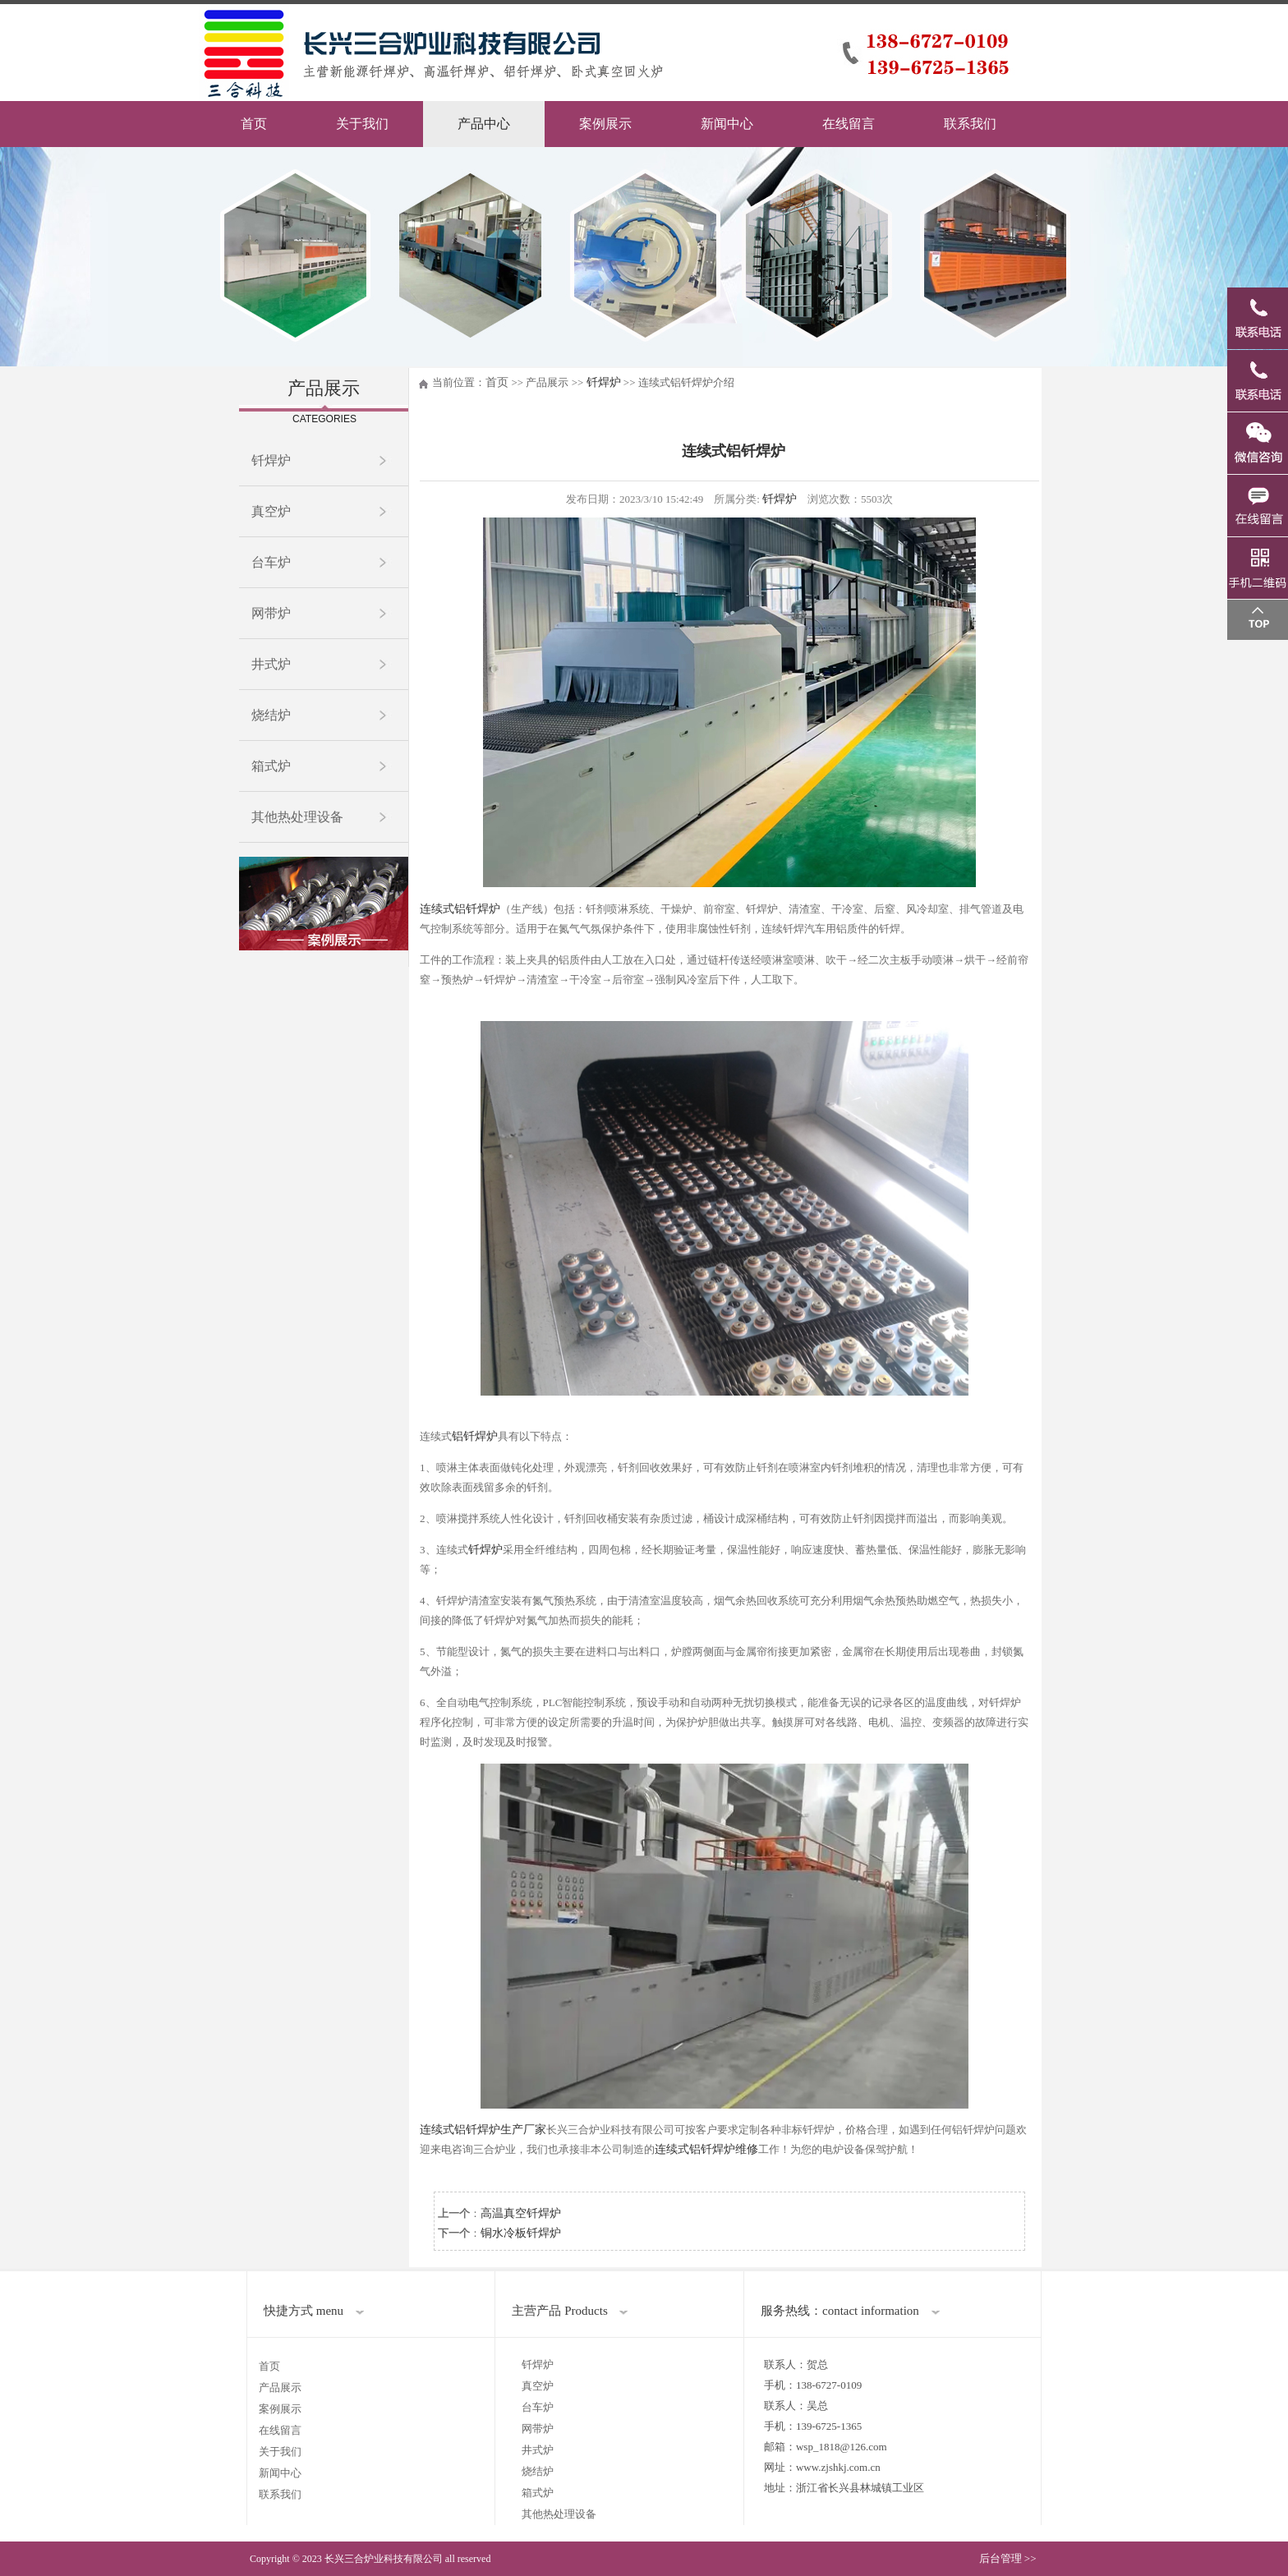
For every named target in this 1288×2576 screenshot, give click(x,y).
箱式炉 (271, 766)
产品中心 (484, 124)
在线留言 (848, 124)
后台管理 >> (1008, 2558)
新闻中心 (727, 124)
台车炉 (271, 562)
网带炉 (271, 613)
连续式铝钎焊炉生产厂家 (483, 2129)
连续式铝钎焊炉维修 (706, 2149)
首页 (254, 124)
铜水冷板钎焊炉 (521, 2233)
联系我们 (970, 124)
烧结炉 (271, 715)
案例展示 (605, 124)
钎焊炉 (271, 460)
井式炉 (271, 664)
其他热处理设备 (297, 817)
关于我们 (362, 124)
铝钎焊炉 (475, 1436)
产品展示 (280, 2387)
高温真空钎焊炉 (521, 2213)
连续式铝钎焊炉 (460, 909)
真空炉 (271, 511)
